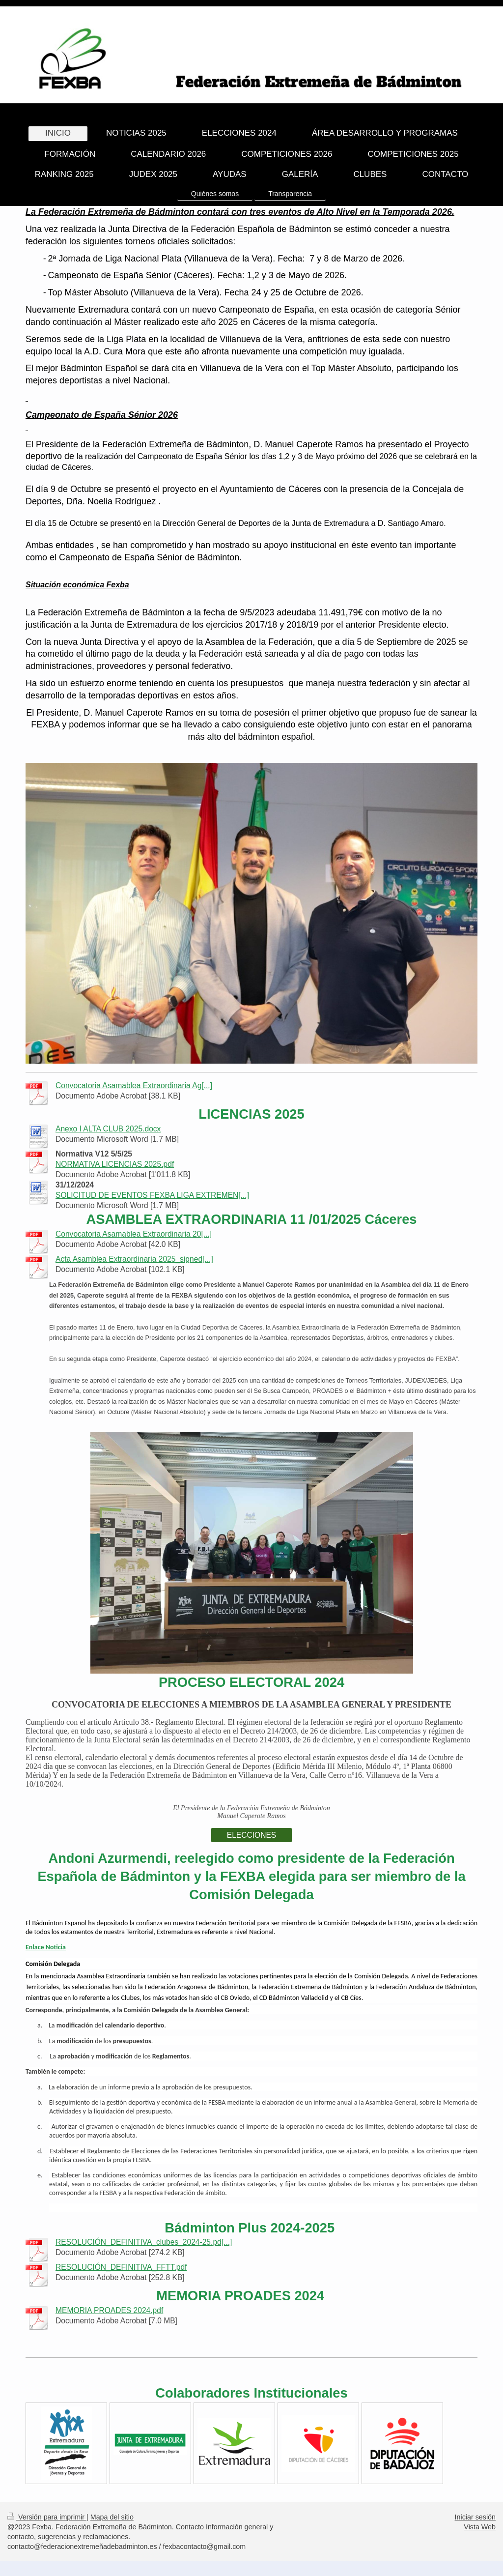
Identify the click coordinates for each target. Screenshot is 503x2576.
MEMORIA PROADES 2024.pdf (109, 2310)
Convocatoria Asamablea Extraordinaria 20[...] (134, 1234)
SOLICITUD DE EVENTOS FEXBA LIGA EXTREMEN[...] (152, 1195)
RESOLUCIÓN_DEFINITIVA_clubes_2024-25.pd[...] (144, 2242)
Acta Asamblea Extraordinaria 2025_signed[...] (134, 1259)
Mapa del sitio (112, 2517)
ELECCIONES (252, 1835)
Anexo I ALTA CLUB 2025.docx (108, 1129)
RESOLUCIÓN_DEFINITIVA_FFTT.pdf (121, 2267)
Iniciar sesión (475, 2517)
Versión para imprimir (46, 2517)
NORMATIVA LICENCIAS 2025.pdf (115, 1164)
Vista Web (480, 2527)
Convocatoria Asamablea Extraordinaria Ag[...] (134, 1085)
